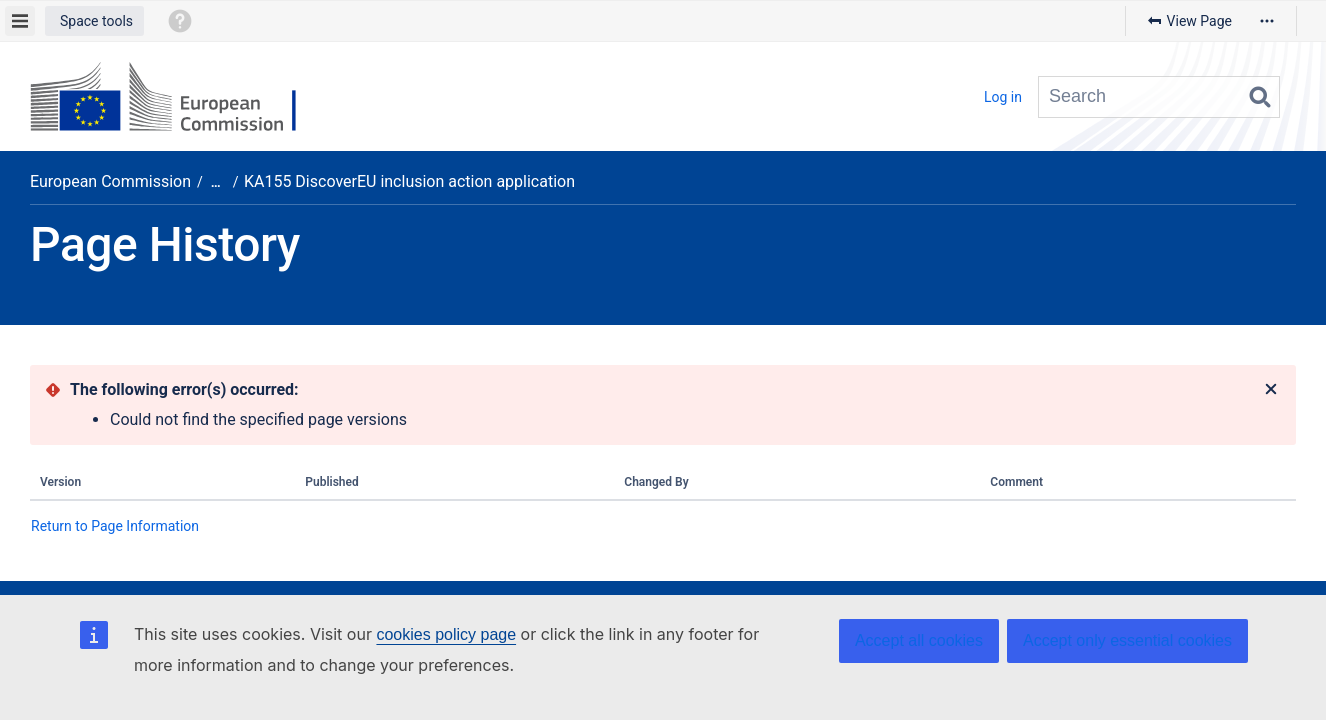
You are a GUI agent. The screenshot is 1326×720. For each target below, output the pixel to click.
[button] (94, 21)
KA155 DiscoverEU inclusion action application (409, 181)
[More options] (1267, 21)
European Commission (110, 181)
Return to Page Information (115, 526)
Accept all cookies (919, 640)
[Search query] (1159, 97)
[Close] (1271, 390)
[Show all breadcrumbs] (216, 182)
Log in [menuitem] (1003, 97)
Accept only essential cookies (1127, 640)
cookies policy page (446, 634)
